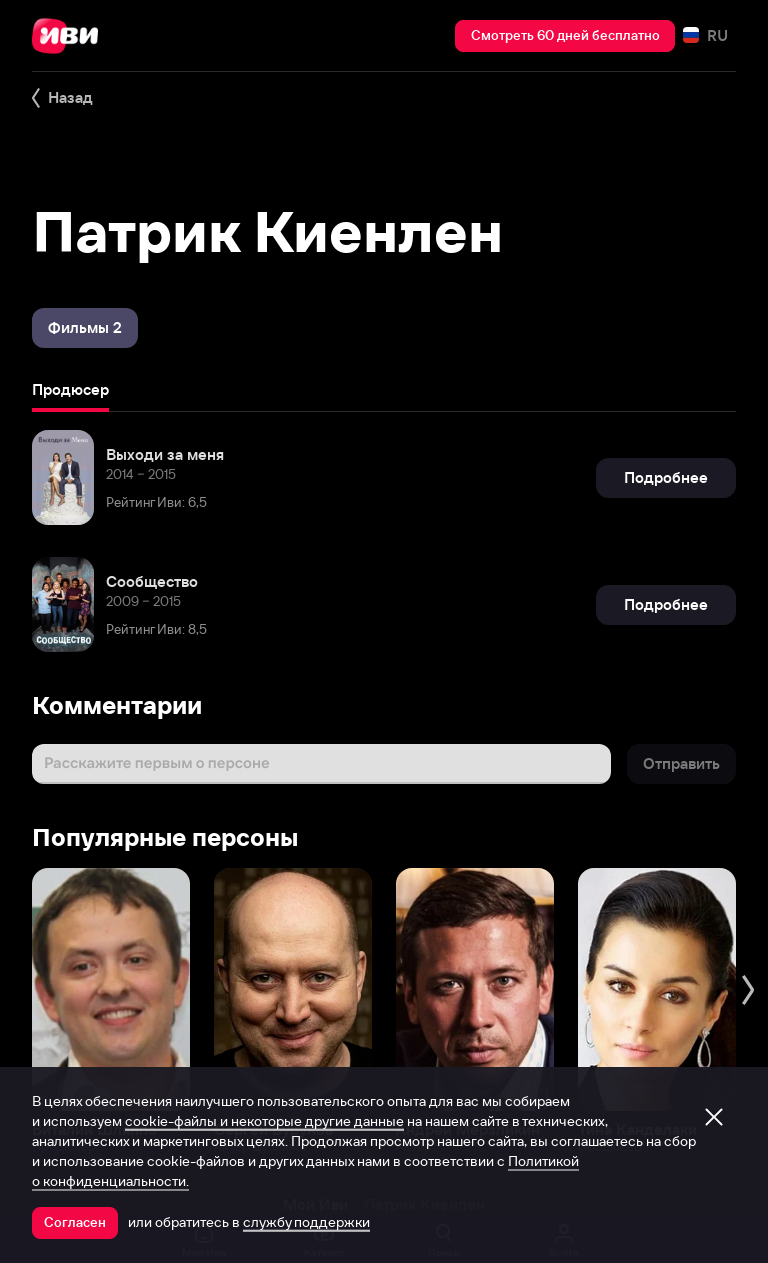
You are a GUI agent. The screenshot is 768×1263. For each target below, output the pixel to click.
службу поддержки (306, 1222)
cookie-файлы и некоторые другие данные (264, 1121)
